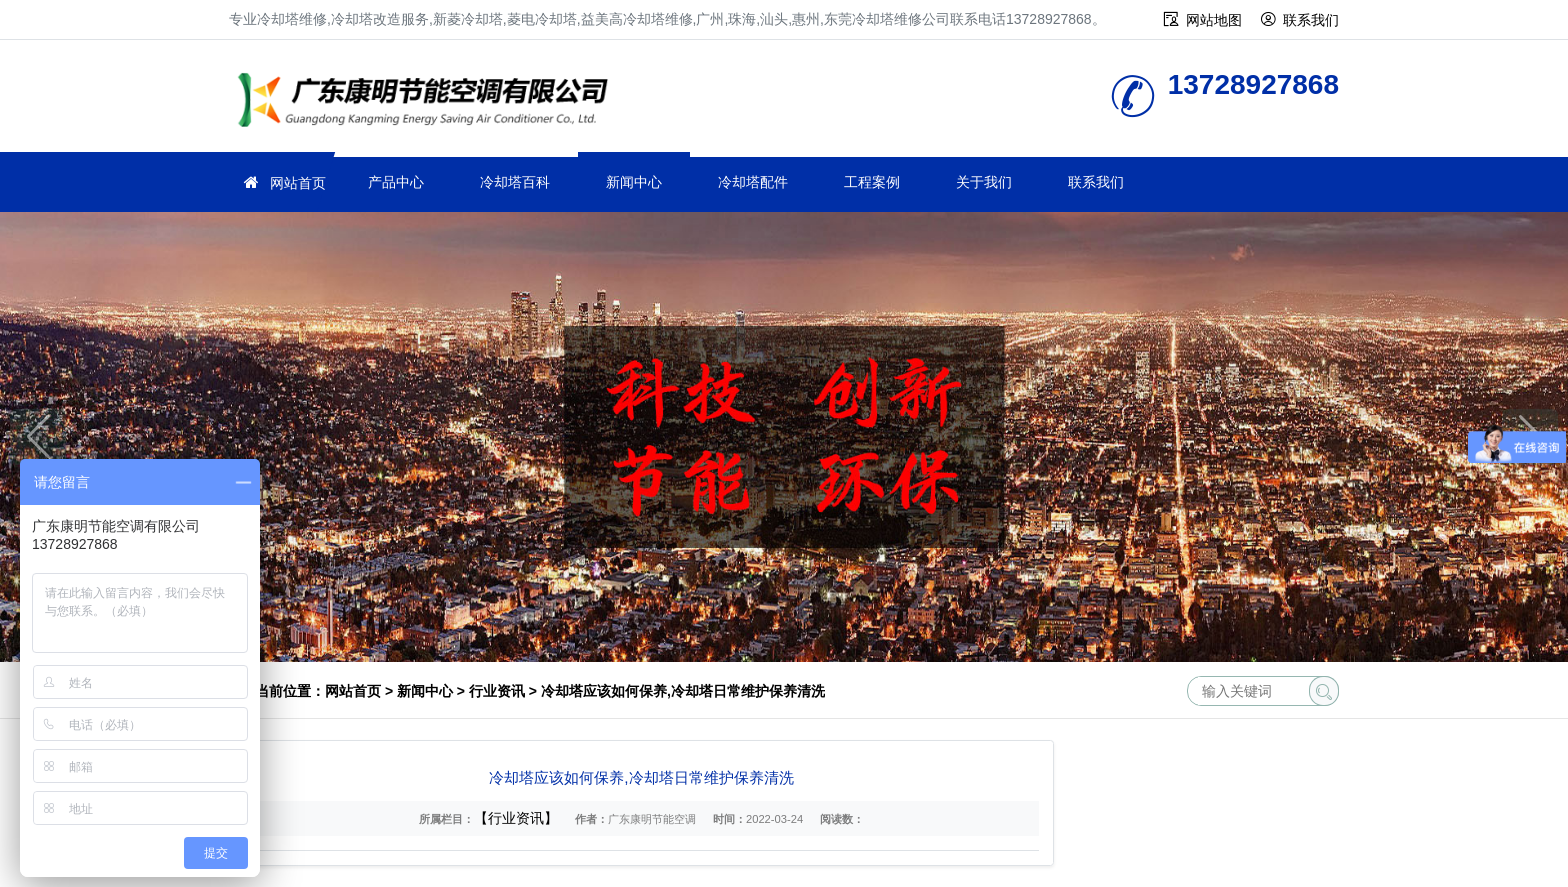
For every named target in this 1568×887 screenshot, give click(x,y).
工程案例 (872, 182)
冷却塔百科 (515, 182)
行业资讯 (497, 691)
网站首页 (298, 183)
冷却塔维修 (429, 102)
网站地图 (1214, 20)
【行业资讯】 (516, 818)
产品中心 (396, 182)
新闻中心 (634, 182)
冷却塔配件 (753, 182)
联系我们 (1311, 20)
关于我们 (984, 182)
